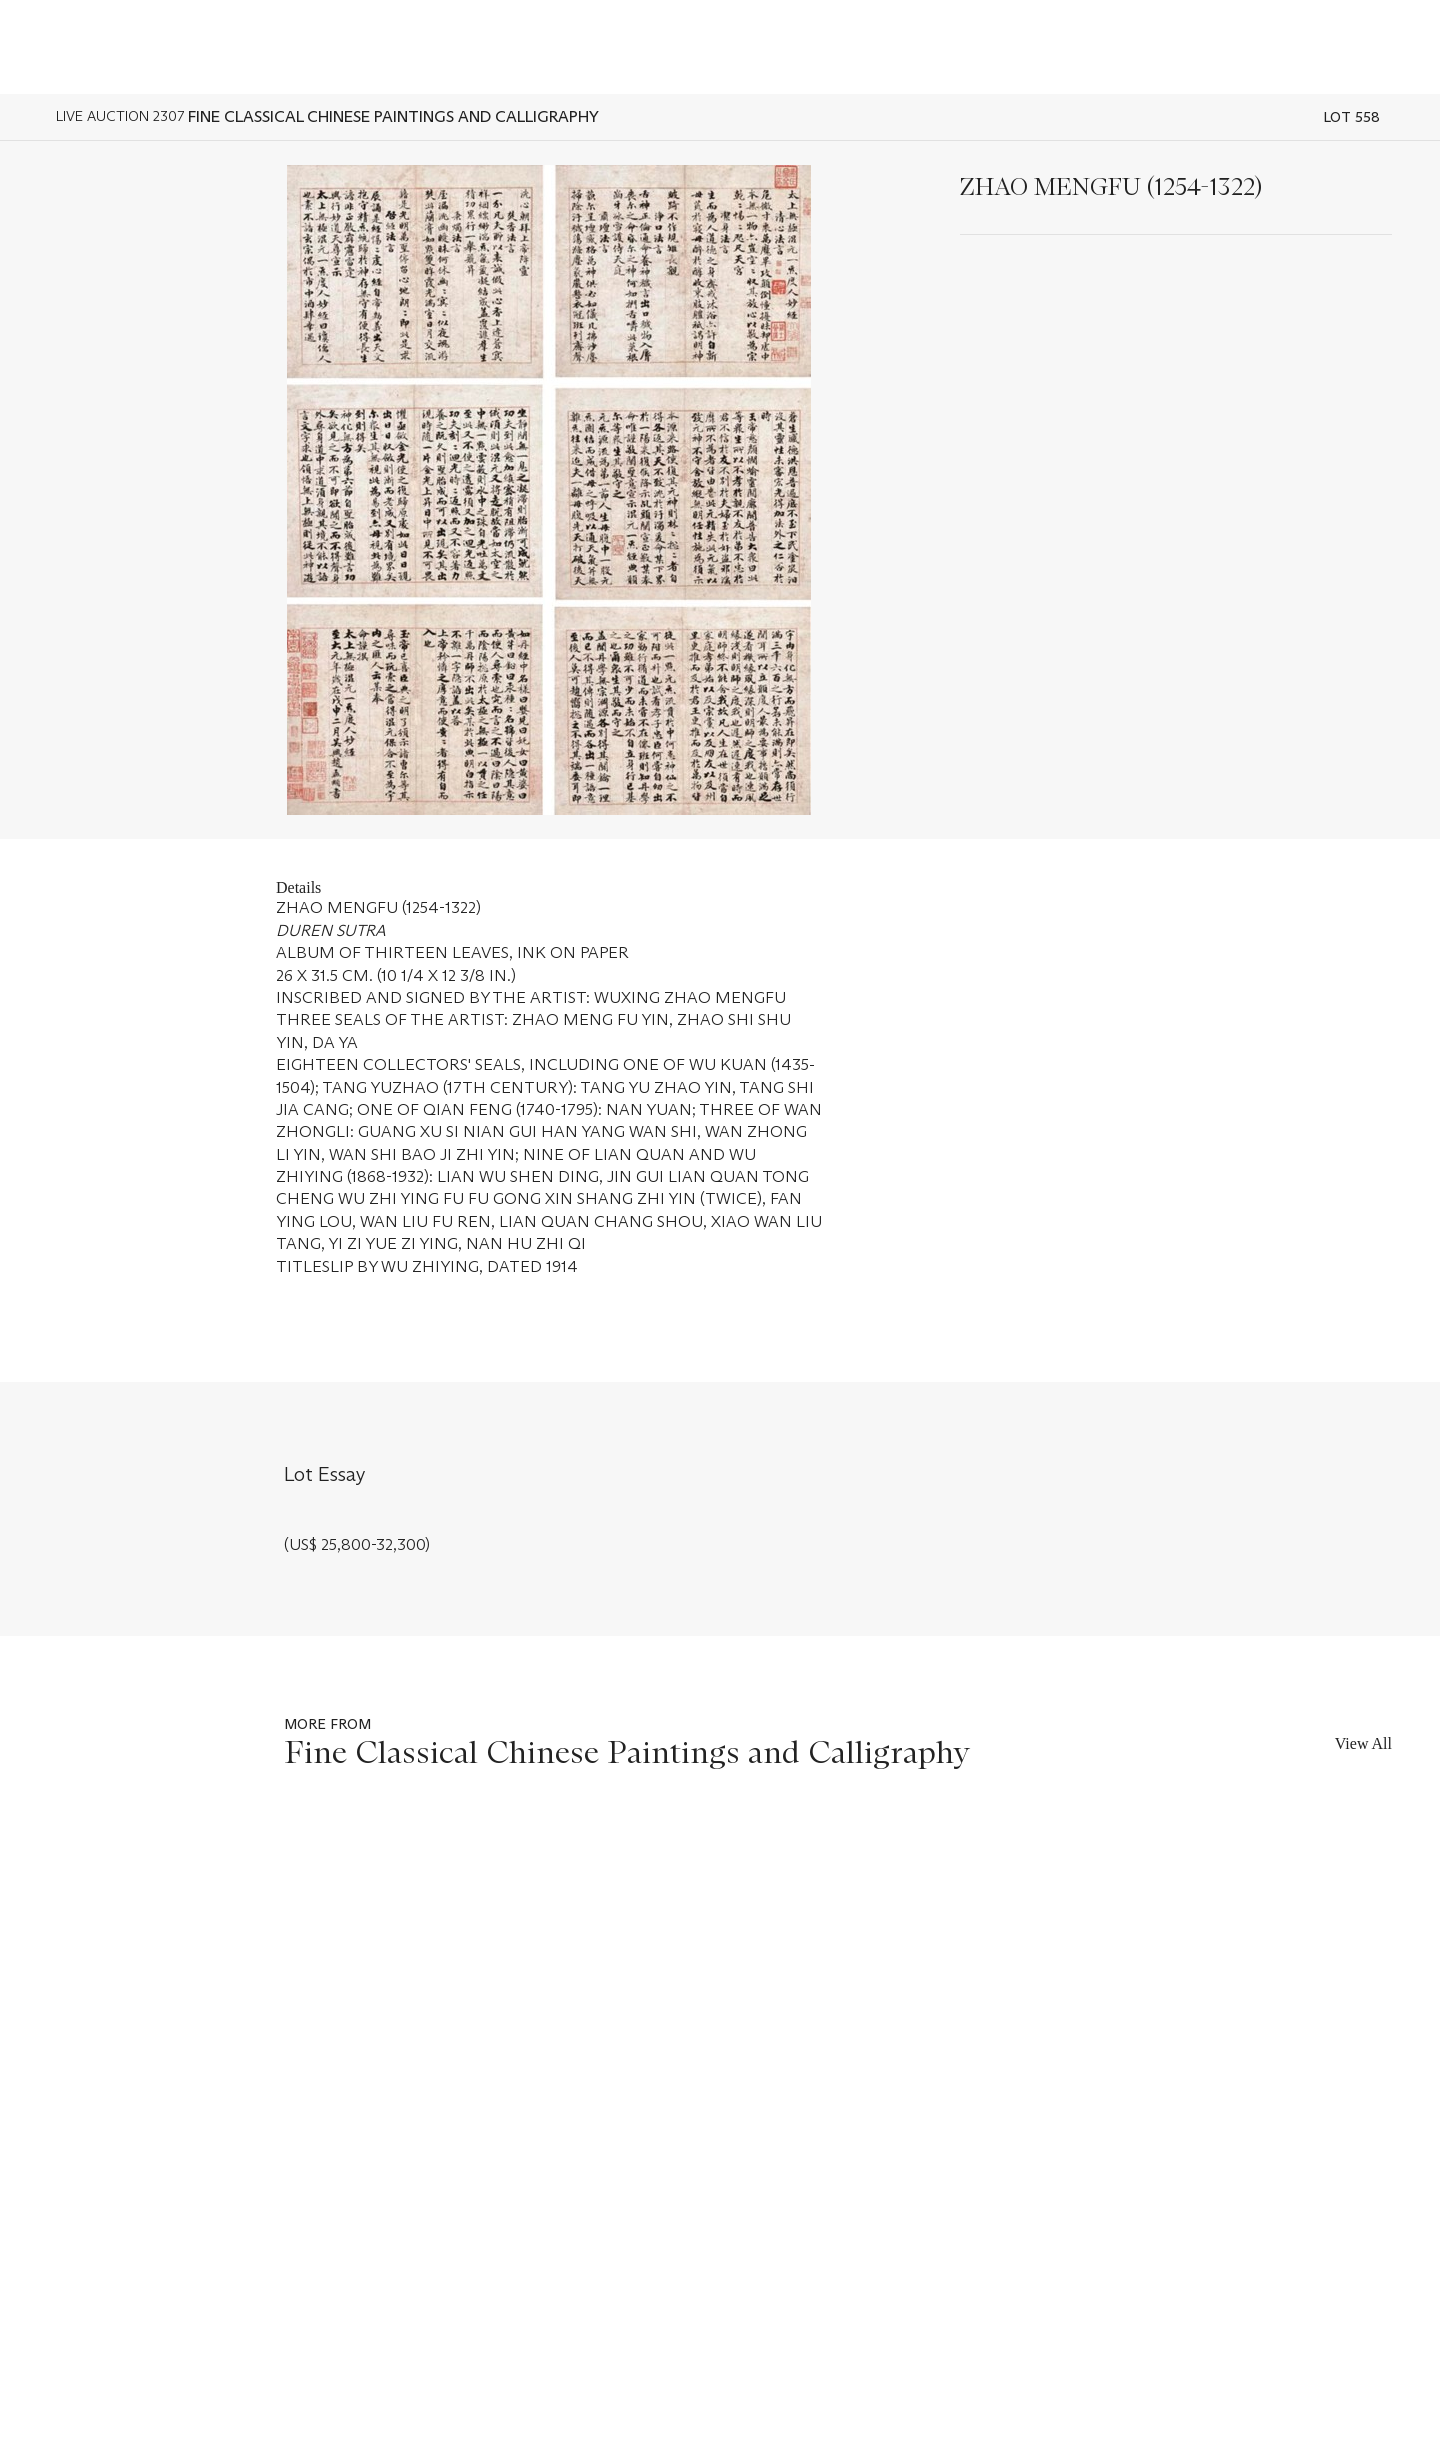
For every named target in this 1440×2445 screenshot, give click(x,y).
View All (1363, 1743)
